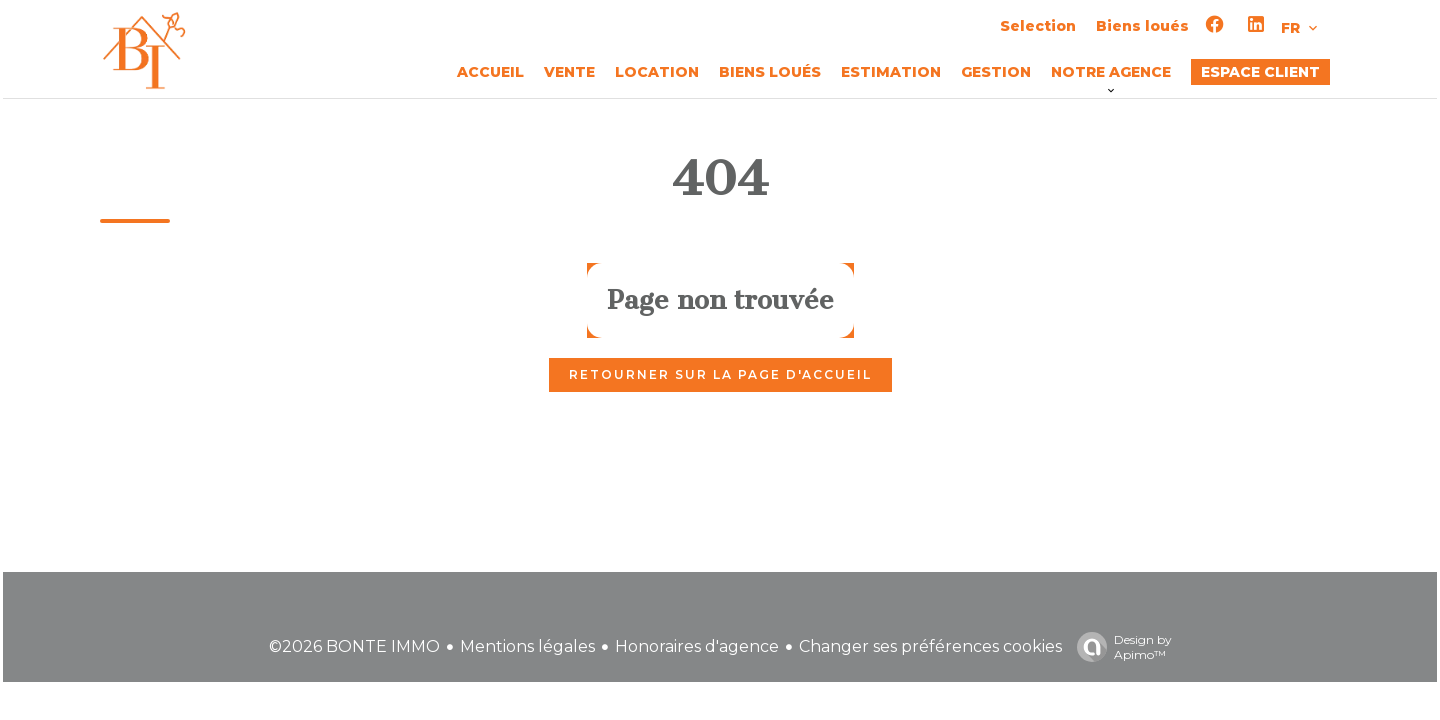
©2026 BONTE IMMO (354, 646)
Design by (1119, 647)
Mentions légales (527, 646)
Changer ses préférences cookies (930, 646)
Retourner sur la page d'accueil (720, 374)
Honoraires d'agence (697, 646)
